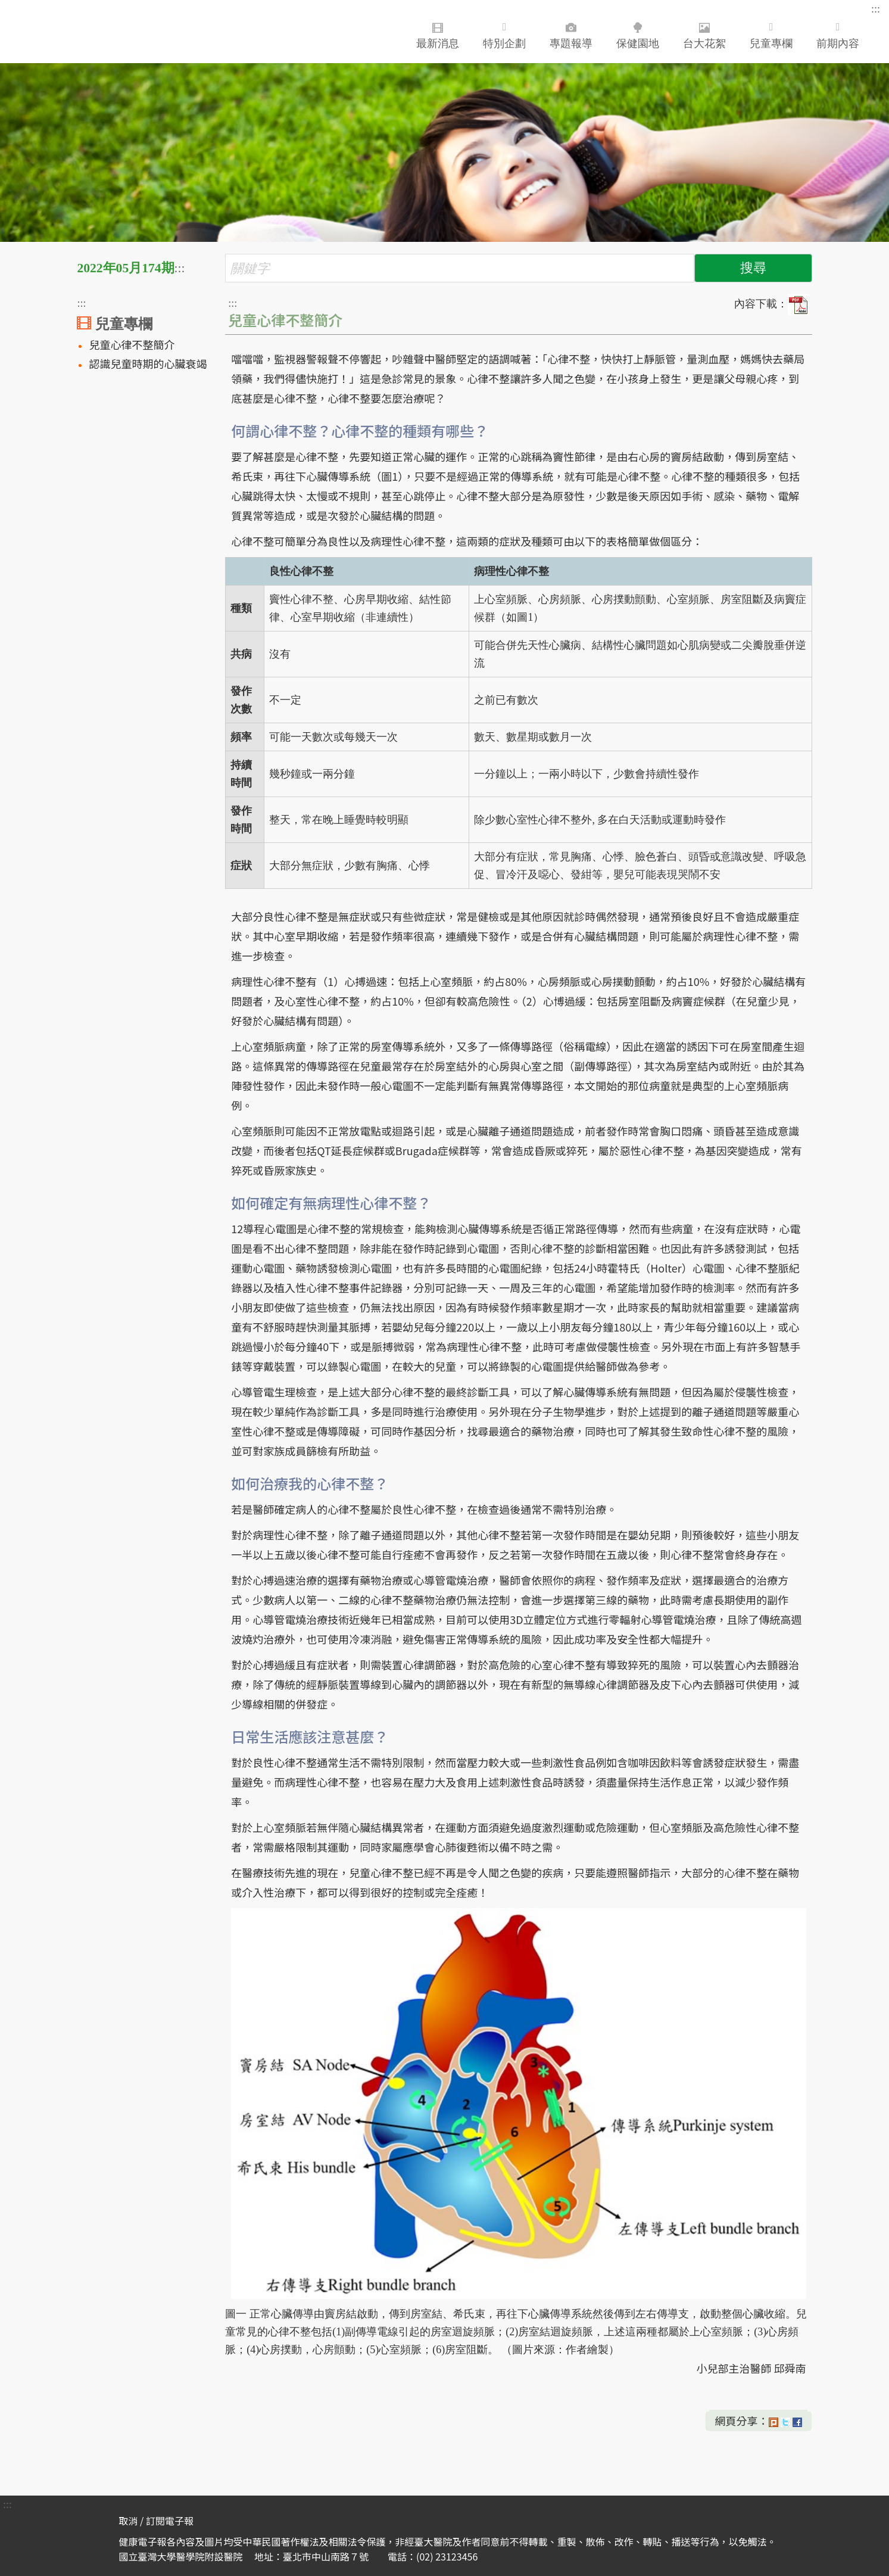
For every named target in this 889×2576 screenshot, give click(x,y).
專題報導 (571, 33)
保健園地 (637, 33)
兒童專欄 (771, 35)
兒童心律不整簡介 (131, 344)
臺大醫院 (86, 31)
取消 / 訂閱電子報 (155, 2520)
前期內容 (837, 35)
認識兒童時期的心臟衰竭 (148, 363)
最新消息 (437, 33)
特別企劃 (504, 35)
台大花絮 (704, 33)
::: (875, 9)
